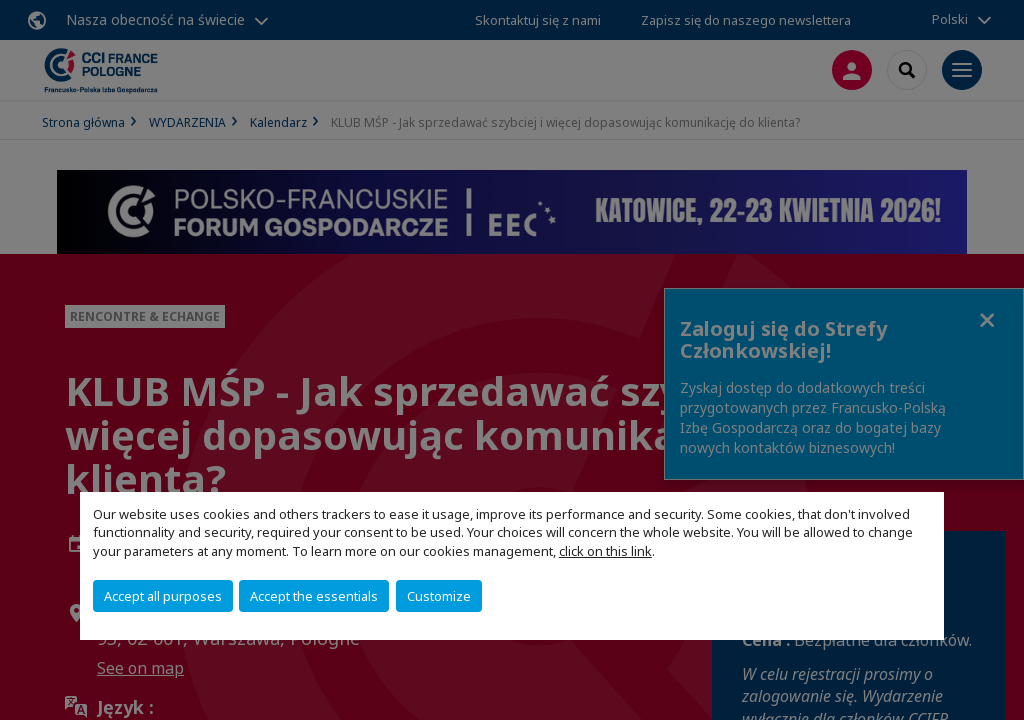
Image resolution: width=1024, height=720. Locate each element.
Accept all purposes (163, 596)
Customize (439, 596)
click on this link (605, 551)
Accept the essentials (314, 596)
